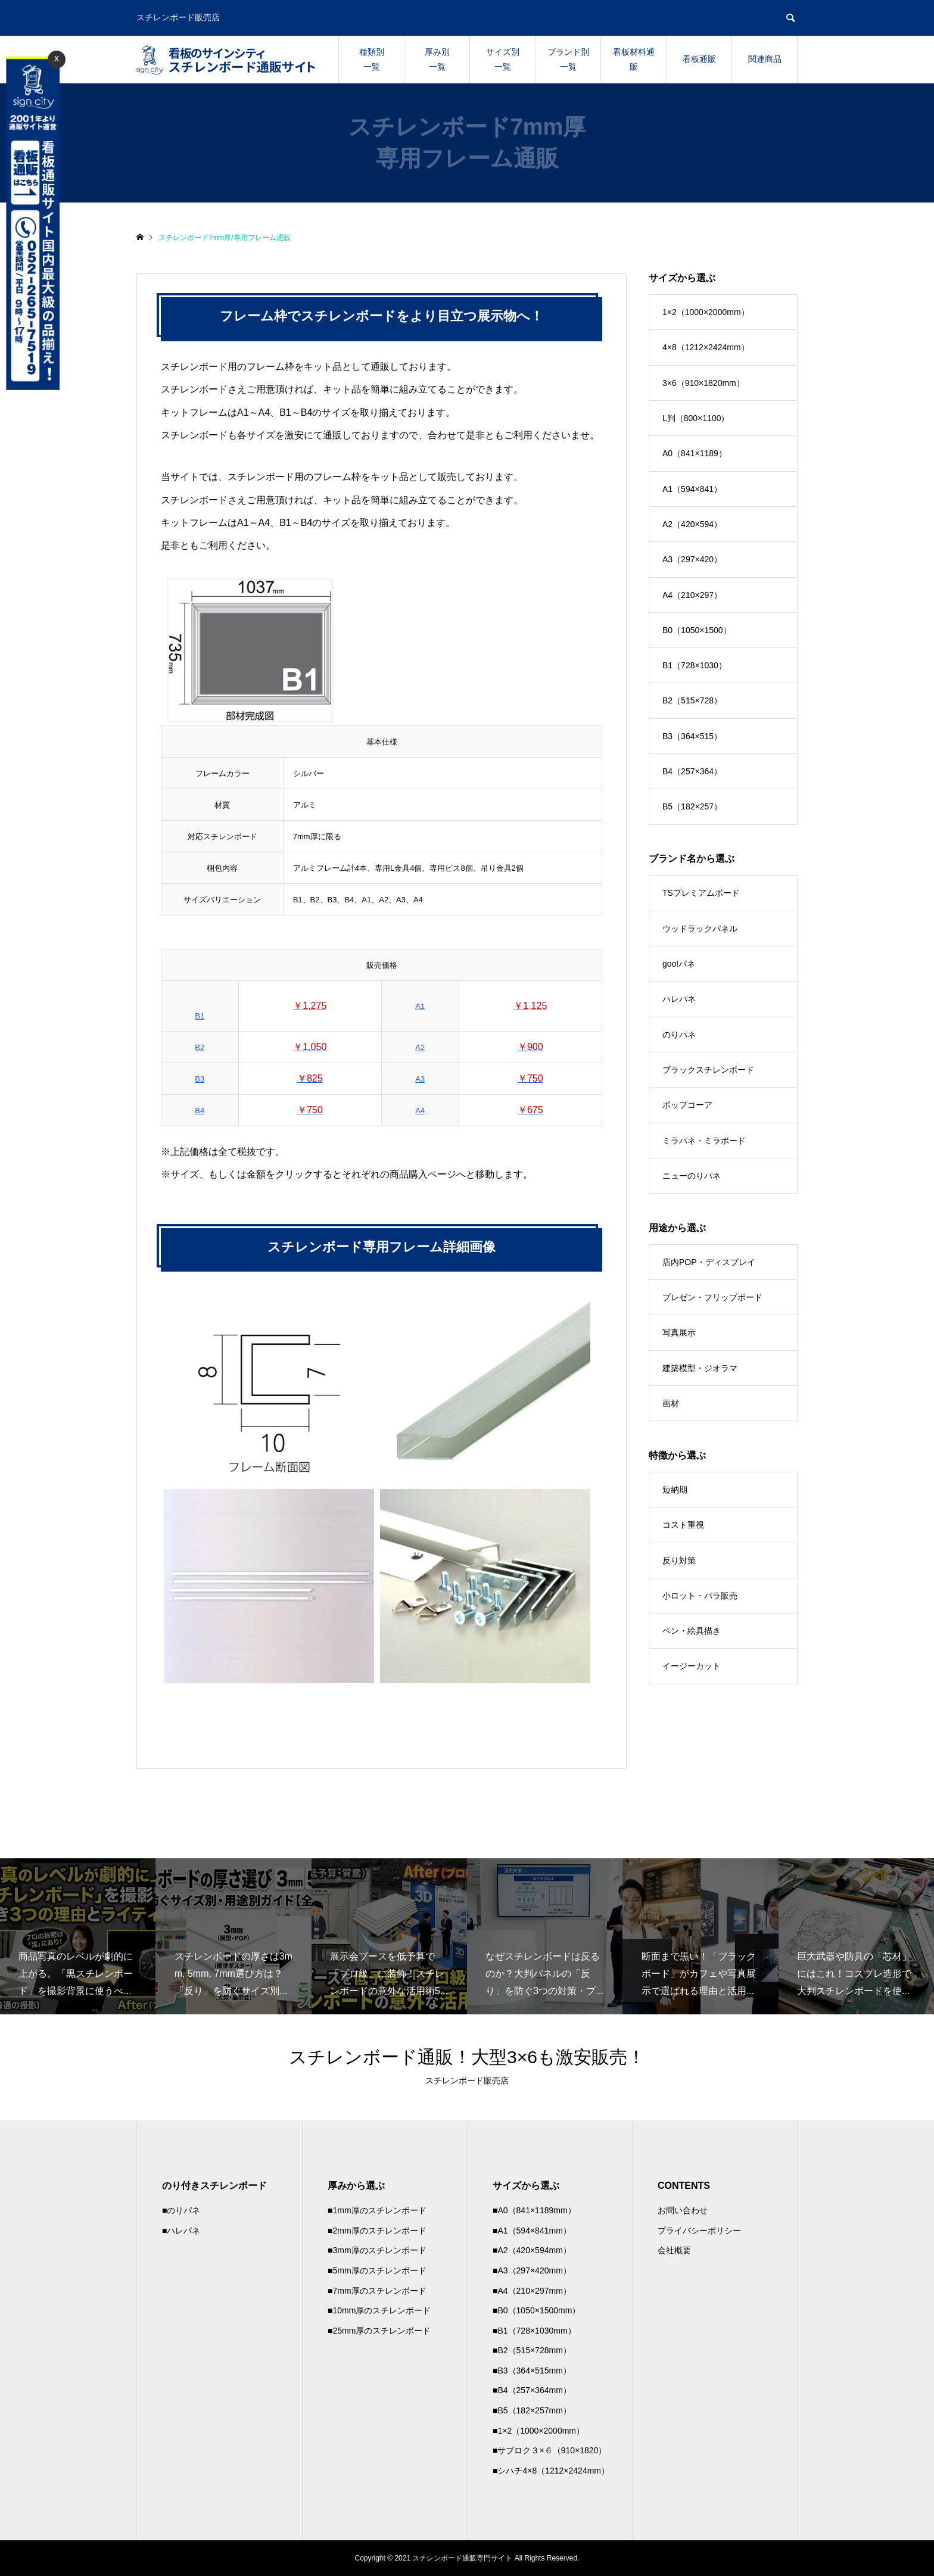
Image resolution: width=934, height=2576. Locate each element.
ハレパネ (679, 999)
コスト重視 (683, 1525)
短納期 (674, 1489)
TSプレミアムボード (701, 893)
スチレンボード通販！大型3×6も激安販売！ (467, 2057)
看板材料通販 (634, 59)
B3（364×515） (692, 736)
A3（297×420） (692, 559)
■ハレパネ (181, 2230)
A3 (420, 1078)
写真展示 (679, 1332)
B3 (199, 1078)
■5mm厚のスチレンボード (377, 2270)
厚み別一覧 (437, 59)
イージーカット (691, 1666)
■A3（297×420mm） (532, 2270)
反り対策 (679, 1560)
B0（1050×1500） (696, 630)
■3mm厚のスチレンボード (377, 2250)
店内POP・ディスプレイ (708, 1262)
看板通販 (699, 59)
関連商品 (765, 59)
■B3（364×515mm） (532, 2370)
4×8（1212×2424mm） (705, 347)
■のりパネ (181, 2210)
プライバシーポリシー (699, 2230)
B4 (199, 1110)
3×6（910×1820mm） (703, 383)
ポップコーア (687, 1105)
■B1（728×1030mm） (534, 2330)
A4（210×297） (692, 595)
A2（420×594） (692, 524)
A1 (420, 1006)
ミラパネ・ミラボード (704, 1140)
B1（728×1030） (694, 665)
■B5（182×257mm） (532, 2410)
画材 (670, 1403)
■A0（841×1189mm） (534, 2210)
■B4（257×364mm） (532, 2390)
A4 (420, 1110)
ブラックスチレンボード (708, 1069)
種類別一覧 (371, 59)
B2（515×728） (692, 700)
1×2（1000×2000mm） (705, 312)
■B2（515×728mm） (532, 2350)
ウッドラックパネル (699, 928)
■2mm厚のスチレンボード (377, 2230)
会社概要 (674, 2250)
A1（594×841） (692, 489)
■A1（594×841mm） (532, 2230)
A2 (420, 1047)
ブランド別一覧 (568, 59)
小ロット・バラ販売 (699, 1595)
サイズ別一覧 (502, 59)
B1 (199, 1015)
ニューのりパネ (691, 1175)
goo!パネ (678, 963)
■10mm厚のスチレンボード (379, 2310)
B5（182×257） (692, 806)
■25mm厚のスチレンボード (379, 2330)
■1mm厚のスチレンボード (377, 2210)
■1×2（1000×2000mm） (538, 2430)
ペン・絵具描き (691, 1631)
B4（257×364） (692, 771)
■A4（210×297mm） (532, 2290)
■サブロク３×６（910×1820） (549, 2450)
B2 (199, 1047)
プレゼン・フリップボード (712, 1297)
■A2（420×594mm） (532, 2250)
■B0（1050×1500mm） (536, 2310)
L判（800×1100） (695, 418)
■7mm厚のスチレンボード (377, 2290)
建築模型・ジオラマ (699, 1368)
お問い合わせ (683, 2210)
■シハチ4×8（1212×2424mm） (551, 2470)
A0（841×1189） (694, 453)
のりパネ (679, 1034)
